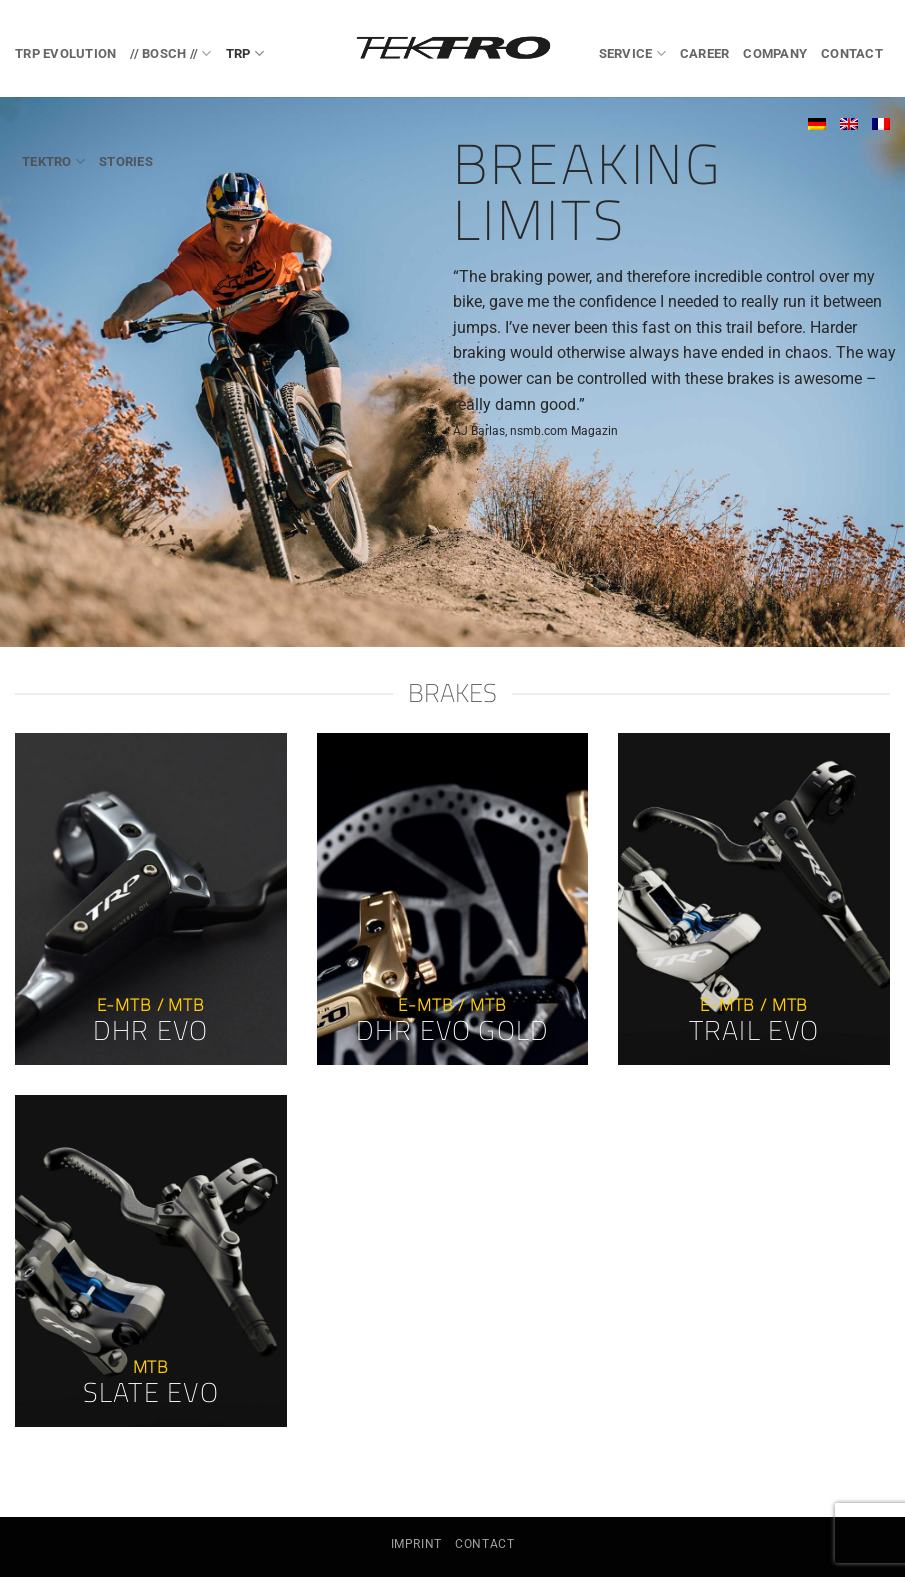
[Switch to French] (881, 124)
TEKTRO (53, 161)
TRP (245, 53)
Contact (852, 53)
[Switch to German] (817, 124)
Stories (126, 161)
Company (775, 53)
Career (705, 53)
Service (632, 53)
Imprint (416, 1544)
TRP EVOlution (65, 53)
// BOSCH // (170, 53)
